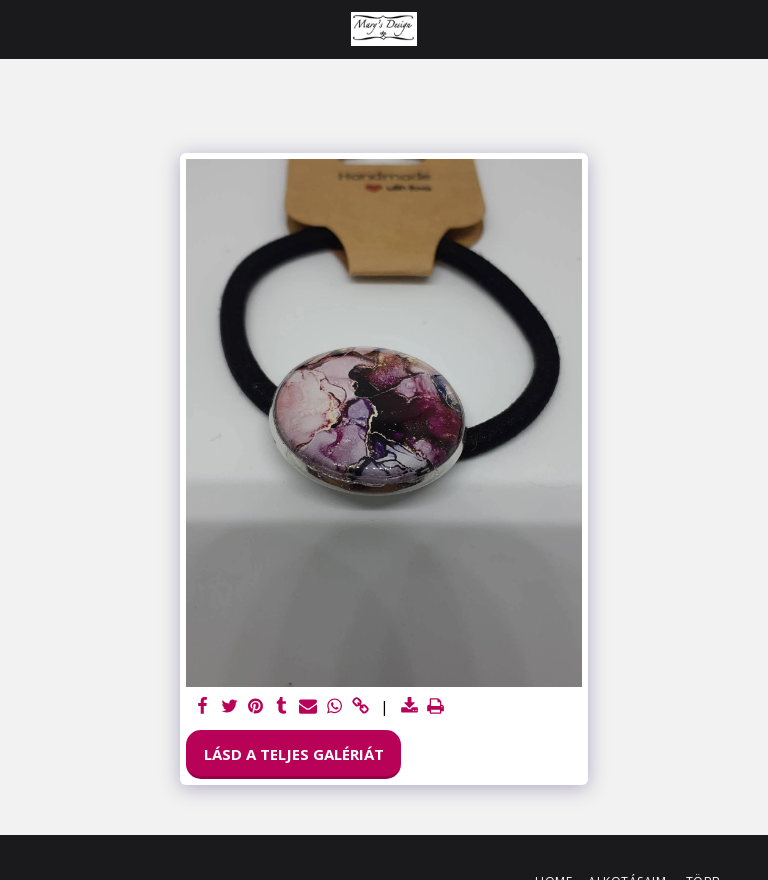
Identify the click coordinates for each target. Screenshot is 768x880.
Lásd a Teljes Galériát (294, 754)
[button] (22, 28)
